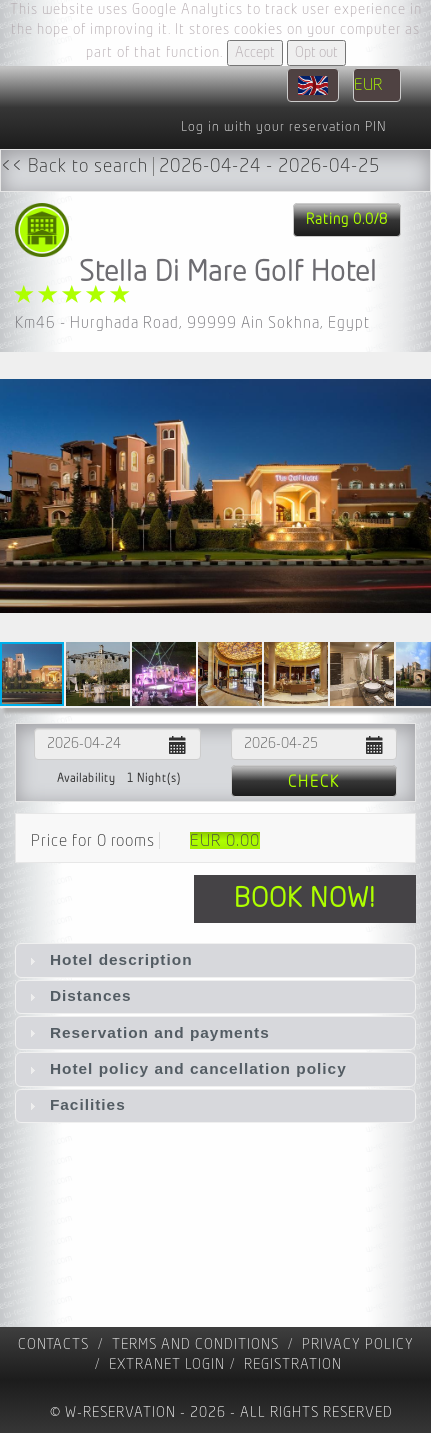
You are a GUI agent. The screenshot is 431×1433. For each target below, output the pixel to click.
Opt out (316, 52)
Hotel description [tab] (108, 959)
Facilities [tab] (75, 1104)
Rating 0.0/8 (347, 219)
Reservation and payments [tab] (147, 1032)
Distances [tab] (78, 995)
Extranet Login (167, 1364)
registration (293, 1364)
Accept (255, 52)
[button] (413, 496)
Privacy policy (358, 1344)
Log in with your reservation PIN (283, 127)
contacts (53, 1344)
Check (314, 782)
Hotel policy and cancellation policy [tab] (185, 1068)
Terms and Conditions (195, 1344)
